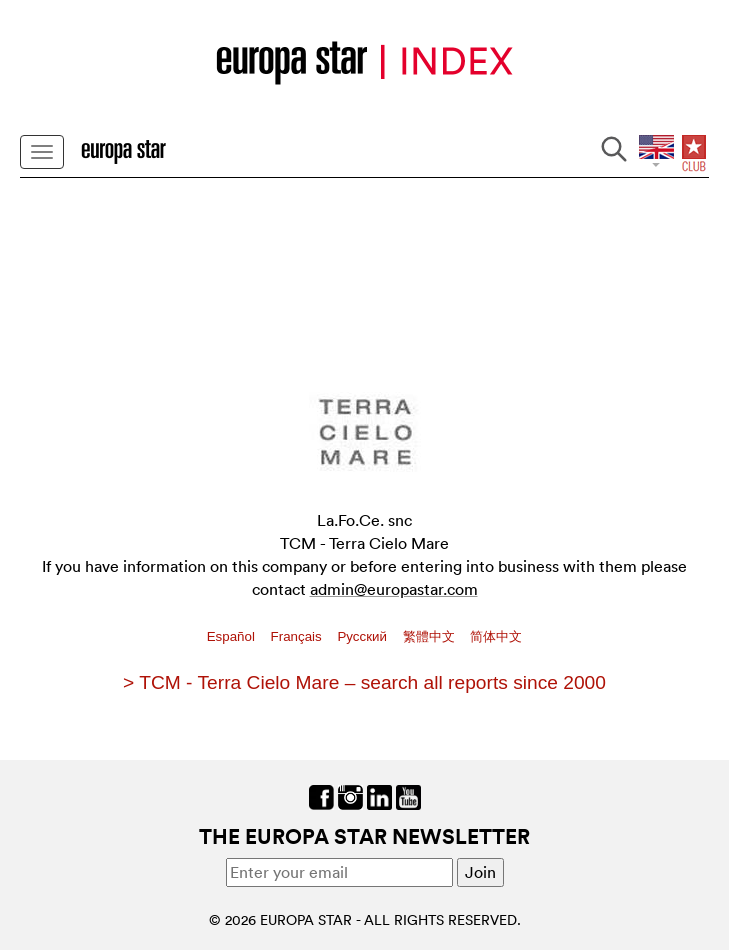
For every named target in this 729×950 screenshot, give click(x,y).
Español (233, 636)
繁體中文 (431, 636)
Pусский (363, 636)
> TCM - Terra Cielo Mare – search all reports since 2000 (364, 682)
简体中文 (496, 636)
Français (298, 636)
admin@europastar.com (394, 589)
